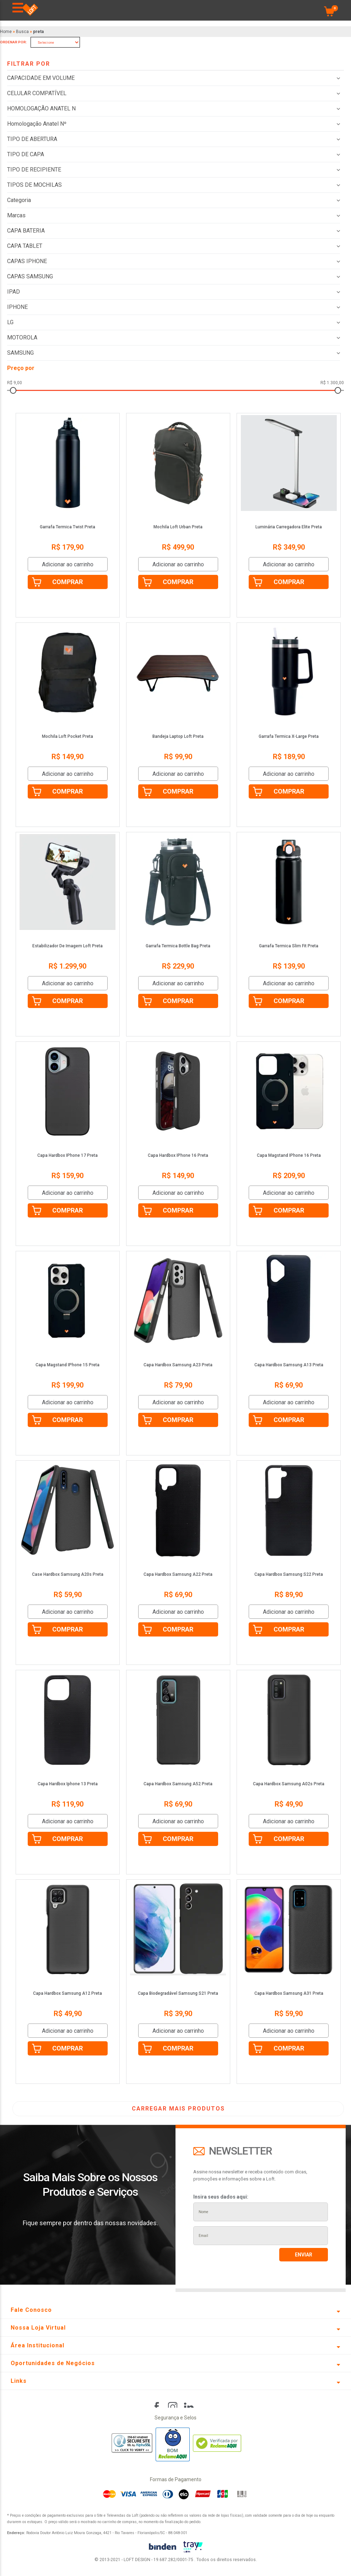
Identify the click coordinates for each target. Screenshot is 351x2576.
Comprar (67, 582)
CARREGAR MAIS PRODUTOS (178, 2108)
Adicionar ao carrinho (67, 564)
